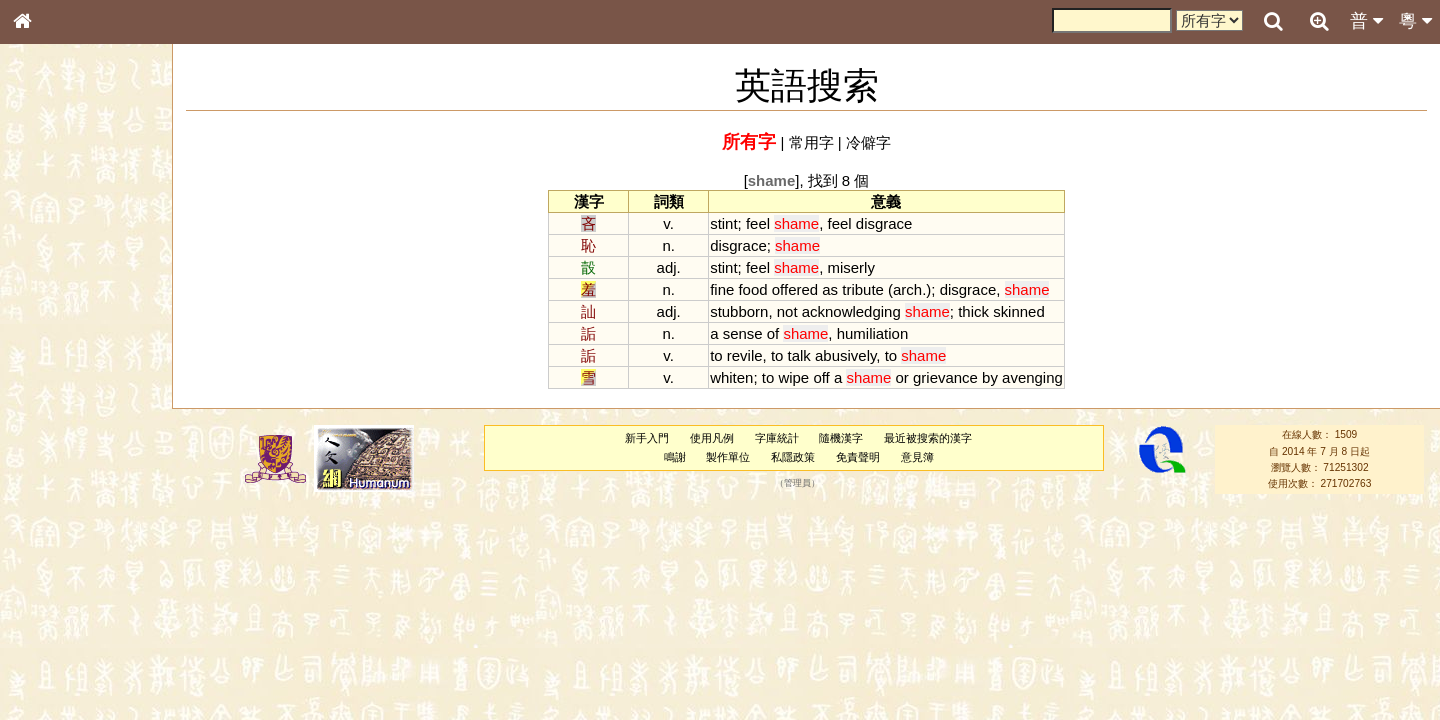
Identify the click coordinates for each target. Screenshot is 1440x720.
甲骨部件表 (55, 303)
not (787, 311)
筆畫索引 (49, 285)
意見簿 (917, 457)
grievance (945, 377)
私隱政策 (793, 457)
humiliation (873, 333)
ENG (88, 220)
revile (745, 355)
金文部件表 (55, 322)
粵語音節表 (55, 392)
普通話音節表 (61, 544)
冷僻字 (868, 142)
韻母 (68, 526)
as (830, 289)
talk (799, 355)
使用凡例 (712, 438)
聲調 (95, 526)
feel (758, 223)
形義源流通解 (61, 340)
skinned (1019, 311)
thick (973, 311)
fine (722, 289)
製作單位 (728, 457)
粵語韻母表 (55, 429)
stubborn (739, 311)
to (716, 355)
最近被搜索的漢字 (928, 438)
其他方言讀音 (61, 562)
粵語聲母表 (55, 410)
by (990, 377)
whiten (731, 377)
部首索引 (49, 267)
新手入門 (647, 438)
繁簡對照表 (55, 669)
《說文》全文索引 (73, 615)
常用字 (811, 142)
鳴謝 (675, 457)
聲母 (40, 526)
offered (795, 289)
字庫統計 (777, 438)
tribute (863, 289)
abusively (845, 355)
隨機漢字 (841, 438)
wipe (793, 377)
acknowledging (851, 311)
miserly (851, 267)
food (752, 289)
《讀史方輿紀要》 (73, 633)
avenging (1032, 377)
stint (723, 223)
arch (907, 289)
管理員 (797, 484)
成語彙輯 (49, 651)
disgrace (884, 223)
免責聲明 (858, 457)
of (773, 333)
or (902, 377)
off (821, 377)
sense (743, 333)
